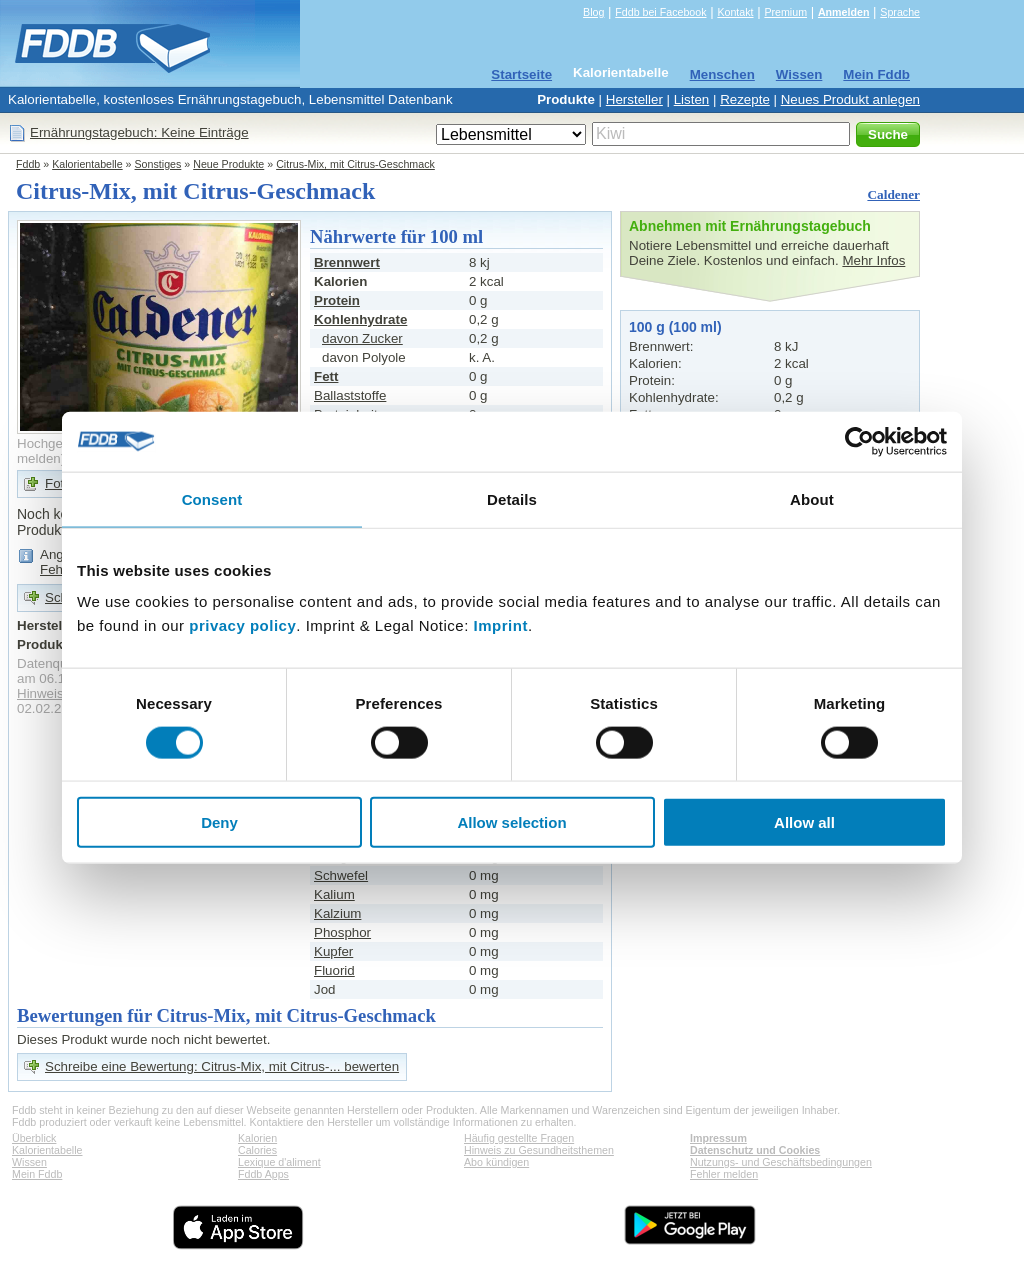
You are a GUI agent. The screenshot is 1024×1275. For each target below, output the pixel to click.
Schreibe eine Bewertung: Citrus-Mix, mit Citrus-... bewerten (222, 1066)
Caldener (893, 194)
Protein (337, 300)
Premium (785, 12)
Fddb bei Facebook (660, 12)
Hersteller (634, 99)
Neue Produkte (228, 164)
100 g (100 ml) (675, 327)
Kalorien (257, 1138)
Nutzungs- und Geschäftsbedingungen (781, 1162)
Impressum (718, 1138)
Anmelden (844, 12)
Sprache (900, 12)
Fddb (28, 164)
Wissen (799, 74)
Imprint (501, 625)
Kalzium (337, 913)
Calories (257, 1150)
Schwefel (341, 875)
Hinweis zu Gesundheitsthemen (539, 1150)
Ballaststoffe (350, 395)
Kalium (334, 894)
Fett (326, 376)
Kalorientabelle (621, 72)
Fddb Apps (263, 1174)
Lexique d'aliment (279, 1162)
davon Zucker (362, 338)
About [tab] (812, 498)
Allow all (804, 822)
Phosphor (342, 932)
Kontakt (735, 12)
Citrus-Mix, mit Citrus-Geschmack (355, 164)
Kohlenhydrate (360, 319)
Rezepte (745, 99)
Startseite (521, 74)
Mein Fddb (876, 74)
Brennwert (347, 262)
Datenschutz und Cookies (755, 1150)
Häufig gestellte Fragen (519, 1138)
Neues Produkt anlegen (850, 99)
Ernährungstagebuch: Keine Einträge (139, 132)
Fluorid (334, 970)
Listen (692, 99)
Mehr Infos (873, 260)
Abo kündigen (496, 1162)
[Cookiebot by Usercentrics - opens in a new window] (859, 441)
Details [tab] (512, 498)
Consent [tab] (212, 498)
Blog (593, 12)
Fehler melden (724, 1174)
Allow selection (511, 822)
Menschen (722, 74)
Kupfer (333, 951)
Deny (219, 822)
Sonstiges (158, 164)
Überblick (34, 1138)
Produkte (566, 99)
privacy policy (242, 625)
